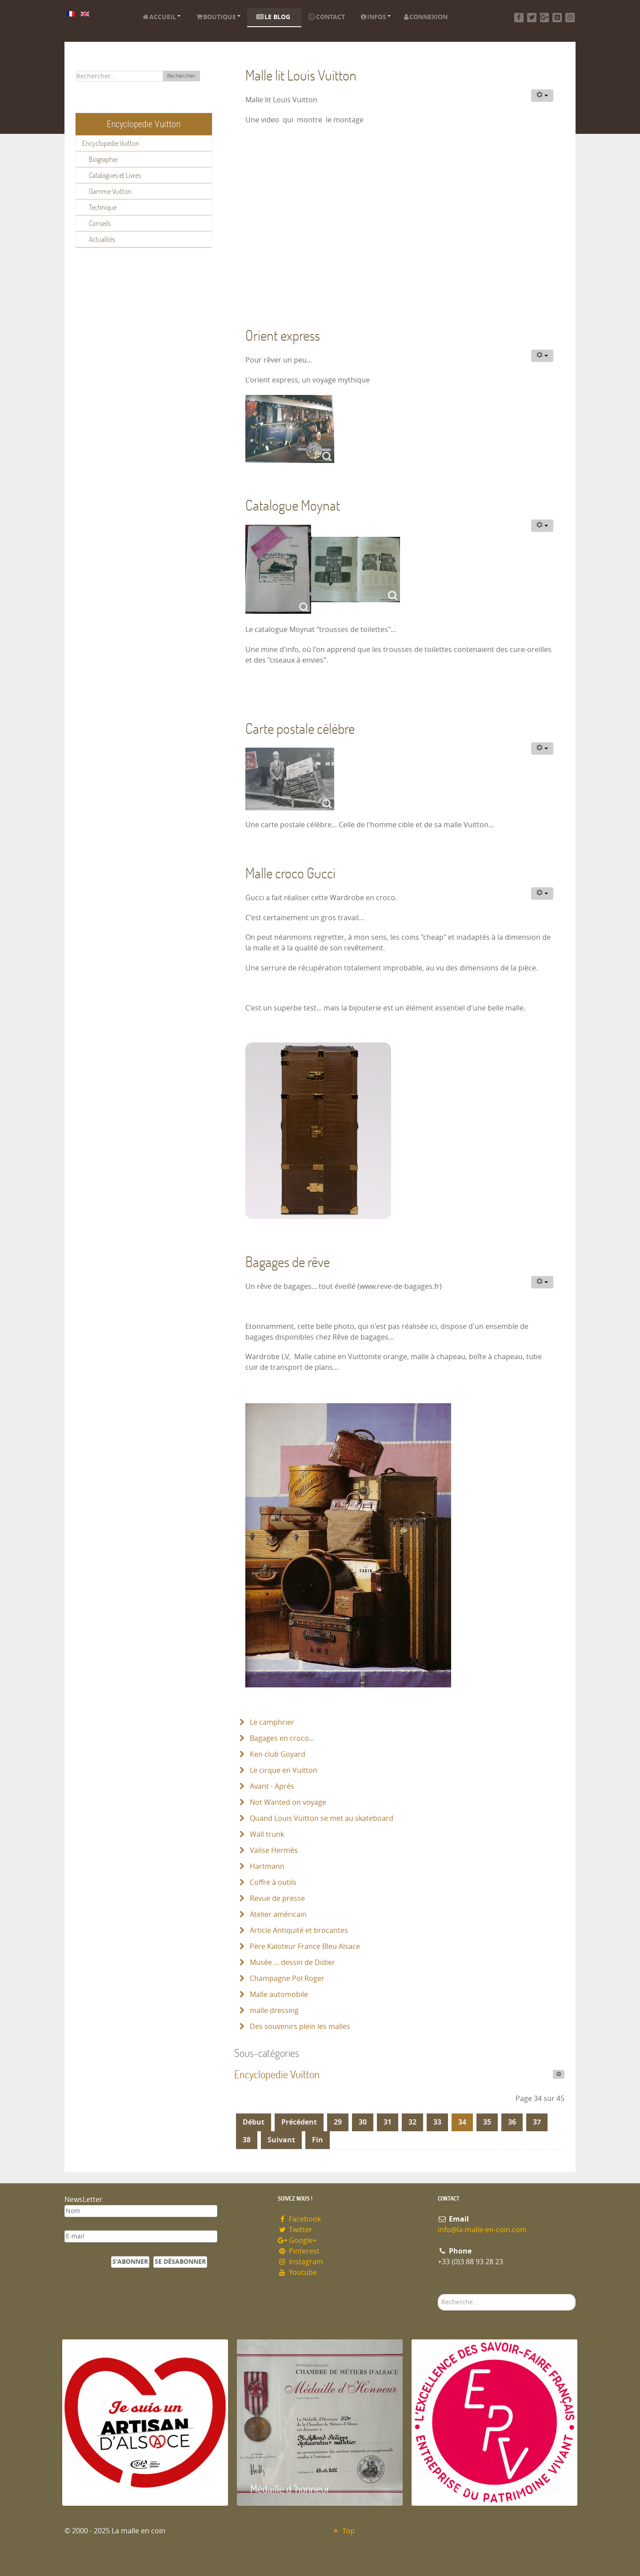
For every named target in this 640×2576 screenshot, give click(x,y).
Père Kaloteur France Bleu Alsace (304, 1946)
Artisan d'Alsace (107, 2489)
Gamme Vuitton (110, 191)
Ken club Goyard (276, 1754)
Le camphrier (271, 1722)
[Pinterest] (557, 17)
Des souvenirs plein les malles (299, 2026)
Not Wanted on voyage (287, 1802)
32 (412, 2122)
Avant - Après (271, 1786)
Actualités (102, 239)
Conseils (100, 223)
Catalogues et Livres (115, 175)
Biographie (103, 159)
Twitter (295, 2230)
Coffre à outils (272, 1882)
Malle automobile (278, 1994)
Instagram (300, 2262)
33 (437, 2122)
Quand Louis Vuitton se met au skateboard (320, 1818)
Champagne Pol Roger (286, 1978)
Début (253, 2122)
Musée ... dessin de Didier (291, 1962)
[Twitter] (531, 17)
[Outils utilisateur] (542, 95)
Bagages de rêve (287, 1261)
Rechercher (181, 76)
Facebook (299, 2219)
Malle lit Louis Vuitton (300, 75)
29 (338, 2122)
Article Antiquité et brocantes (298, 1930)
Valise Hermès (273, 1850)
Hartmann (266, 1866)
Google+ (297, 2240)
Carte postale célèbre (300, 728)
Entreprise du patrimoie (473, 2489)
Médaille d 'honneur (290, 2489)
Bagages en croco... (281, 1738)
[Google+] (544, 17)
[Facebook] (519, 17)
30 (363, 2122)
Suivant (281, 2140)
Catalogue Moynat (292, 505)
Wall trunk (266, 1834)
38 (247, 2140)
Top (343, 2531)
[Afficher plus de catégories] (558, 2074)
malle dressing (273, 2010)
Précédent (299, 2122)
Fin (317, 2140)
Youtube (297, 2272)
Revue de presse (276, 1898)
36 (512, 2122)
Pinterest (299, 2251)
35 (487, 2122)
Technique (102, 207)
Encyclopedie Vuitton (110, 143)
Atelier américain (277, 1914)
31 (388, 2122)
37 (537, 2122)
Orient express (282, 335)
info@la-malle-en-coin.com (482, 2230)
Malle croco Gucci (290, 873)
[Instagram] (570, 17)
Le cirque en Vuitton (282, 1770)
